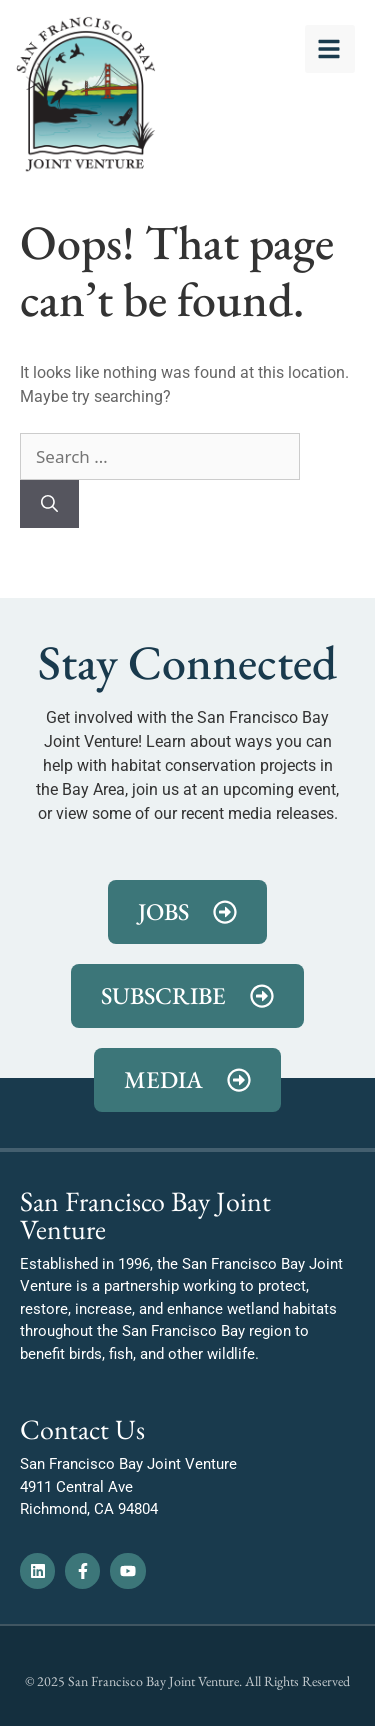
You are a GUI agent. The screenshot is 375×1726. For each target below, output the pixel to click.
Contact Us (82, 1429)
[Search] (49, 504)
